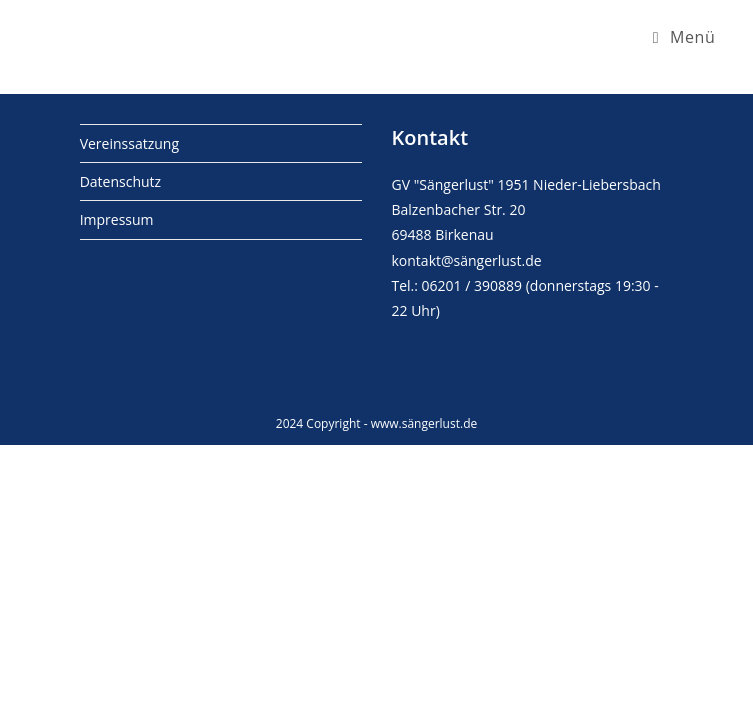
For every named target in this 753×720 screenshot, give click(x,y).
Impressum (117, 219)
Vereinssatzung (129, 143)
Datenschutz (120, 181)
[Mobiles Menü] (684, 37)
